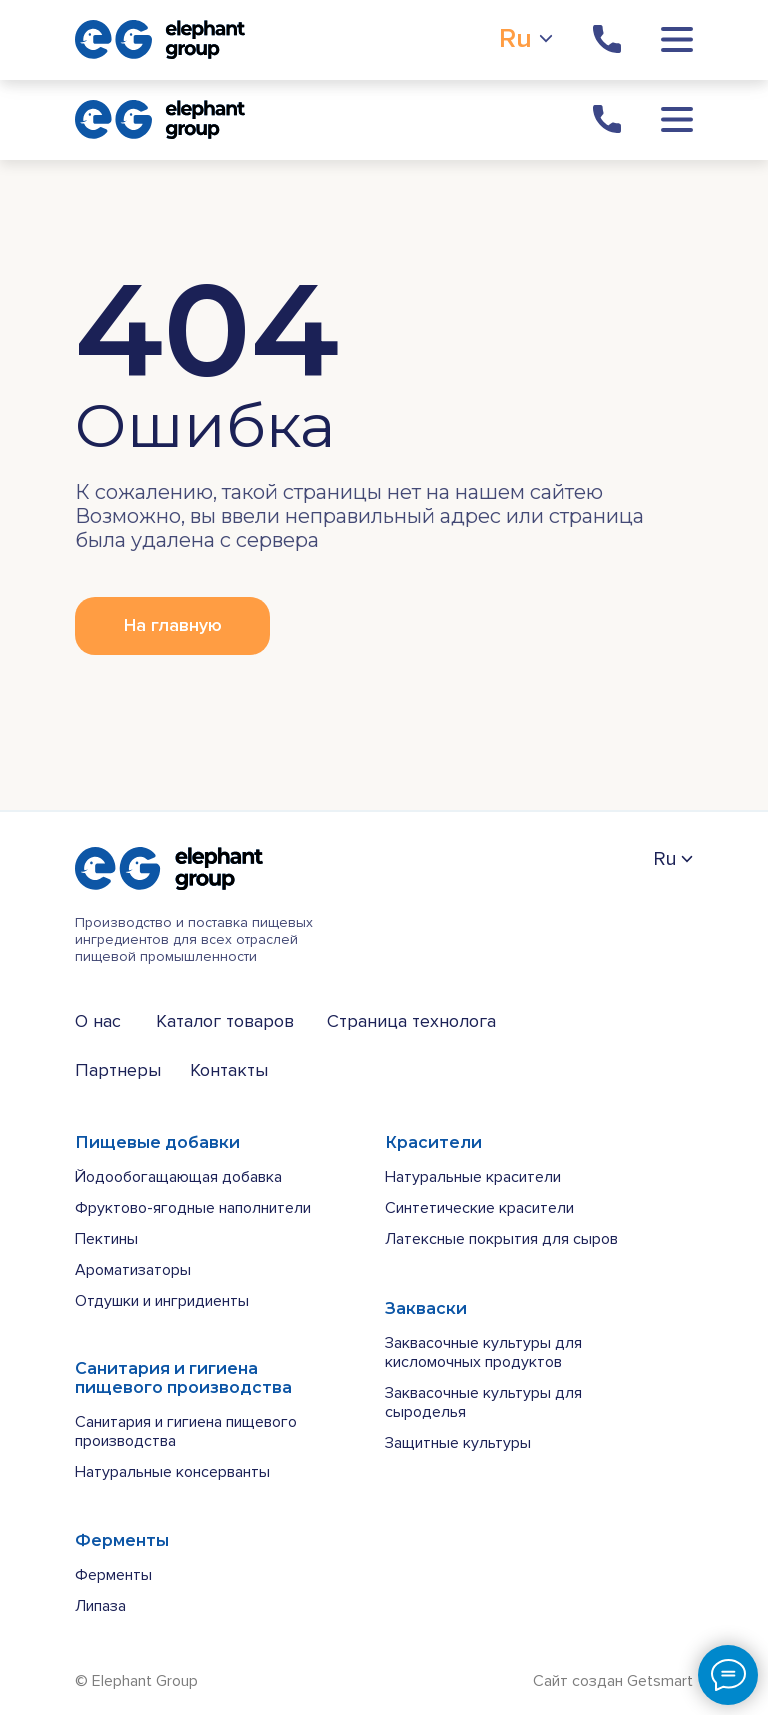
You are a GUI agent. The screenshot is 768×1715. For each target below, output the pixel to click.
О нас (98, 1021)
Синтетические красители (479, 1208)
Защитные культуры (458, 1443)
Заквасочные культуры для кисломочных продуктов (483, 1352)
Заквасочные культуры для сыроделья (483, 1402)
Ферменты (113, 1575)
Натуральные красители (473, 1177)
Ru (515, 38)
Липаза (100, 1606)
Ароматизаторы (133, 1270)
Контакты (229, 1070)
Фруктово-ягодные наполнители (193, 1208)
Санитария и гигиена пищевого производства (186, 1431)
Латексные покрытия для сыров (501, 1239)
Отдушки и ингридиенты (162, 1301)
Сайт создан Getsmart (613, 1681)
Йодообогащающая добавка (178, 1177)
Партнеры (118, 1070)
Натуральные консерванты (172, 1472)
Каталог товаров (225, 1021)
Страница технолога (411, 1021)
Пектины (106, 1239)
